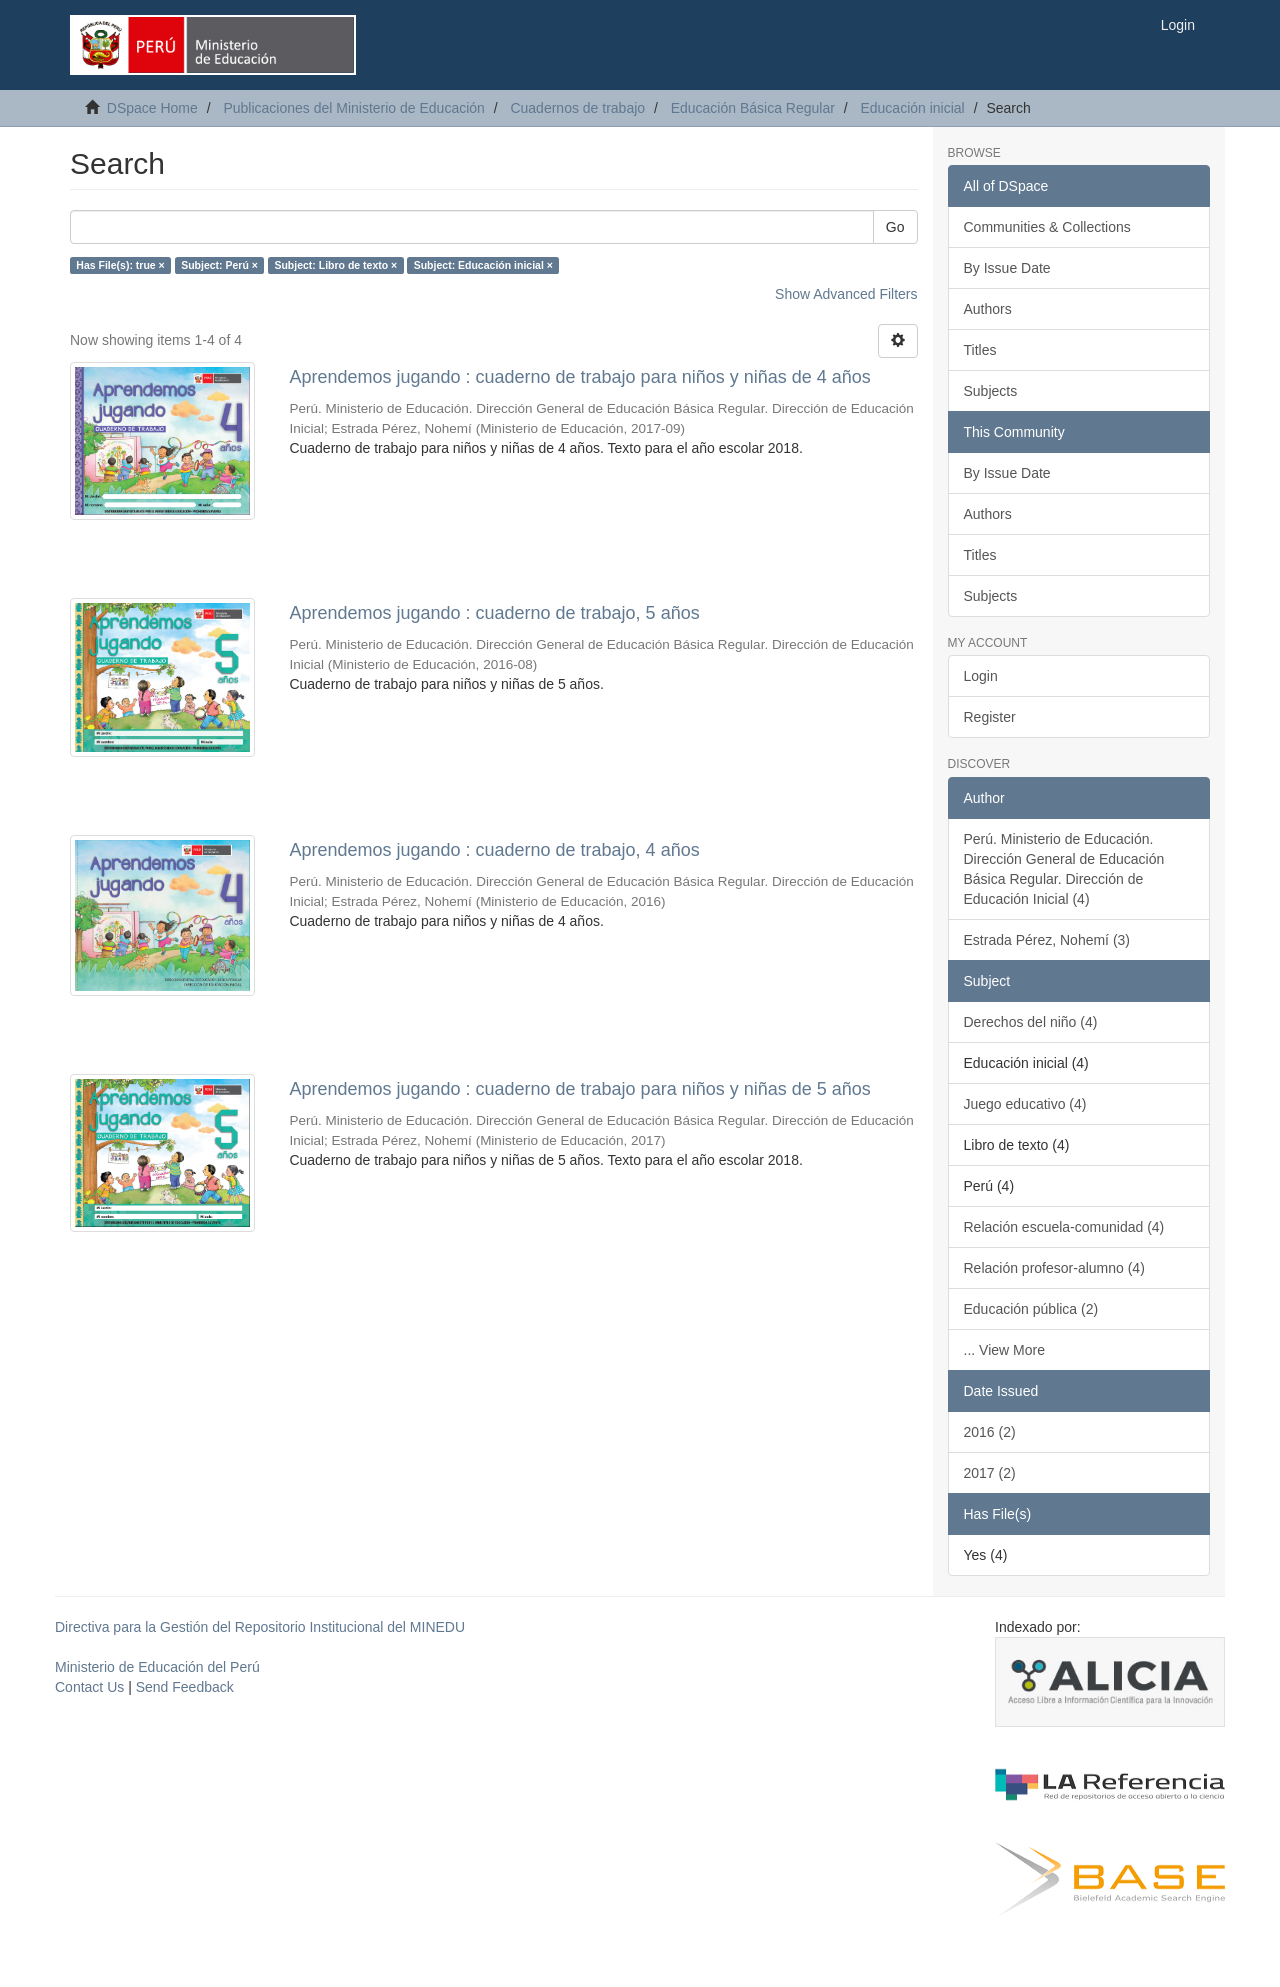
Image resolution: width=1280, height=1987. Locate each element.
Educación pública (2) (1031, 1309)
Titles (980, 350)
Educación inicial (912, 108)
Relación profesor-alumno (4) (1054, 1268)
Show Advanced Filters (846, 294)
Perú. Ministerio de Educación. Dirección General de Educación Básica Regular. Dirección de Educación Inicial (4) (1064, 869)
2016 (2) (990, 1432)
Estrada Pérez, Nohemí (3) (1047, 940)
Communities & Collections (1047, 227)
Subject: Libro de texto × (335, 265)
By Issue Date (1007, 268)
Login (981, 676)
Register (990, 717)
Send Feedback (185, 1687)
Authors (988, 309)
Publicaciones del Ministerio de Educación (353, 108)
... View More (1004, 1350)
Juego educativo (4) (1025, 1104)
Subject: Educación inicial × (483, 265)
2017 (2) (990, 1473)
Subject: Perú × (219, 265)
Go (895, 227)
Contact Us (89, 1687)
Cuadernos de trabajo (577, 108)
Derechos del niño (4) (1031, 1022)
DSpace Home (152, 108)
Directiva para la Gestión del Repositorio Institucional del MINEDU (260, 1627)
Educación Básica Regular (753, 108)
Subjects (991, 391)
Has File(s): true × (120, 265)
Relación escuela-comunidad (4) (1064, 1227)
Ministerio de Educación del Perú (157, 1667)
